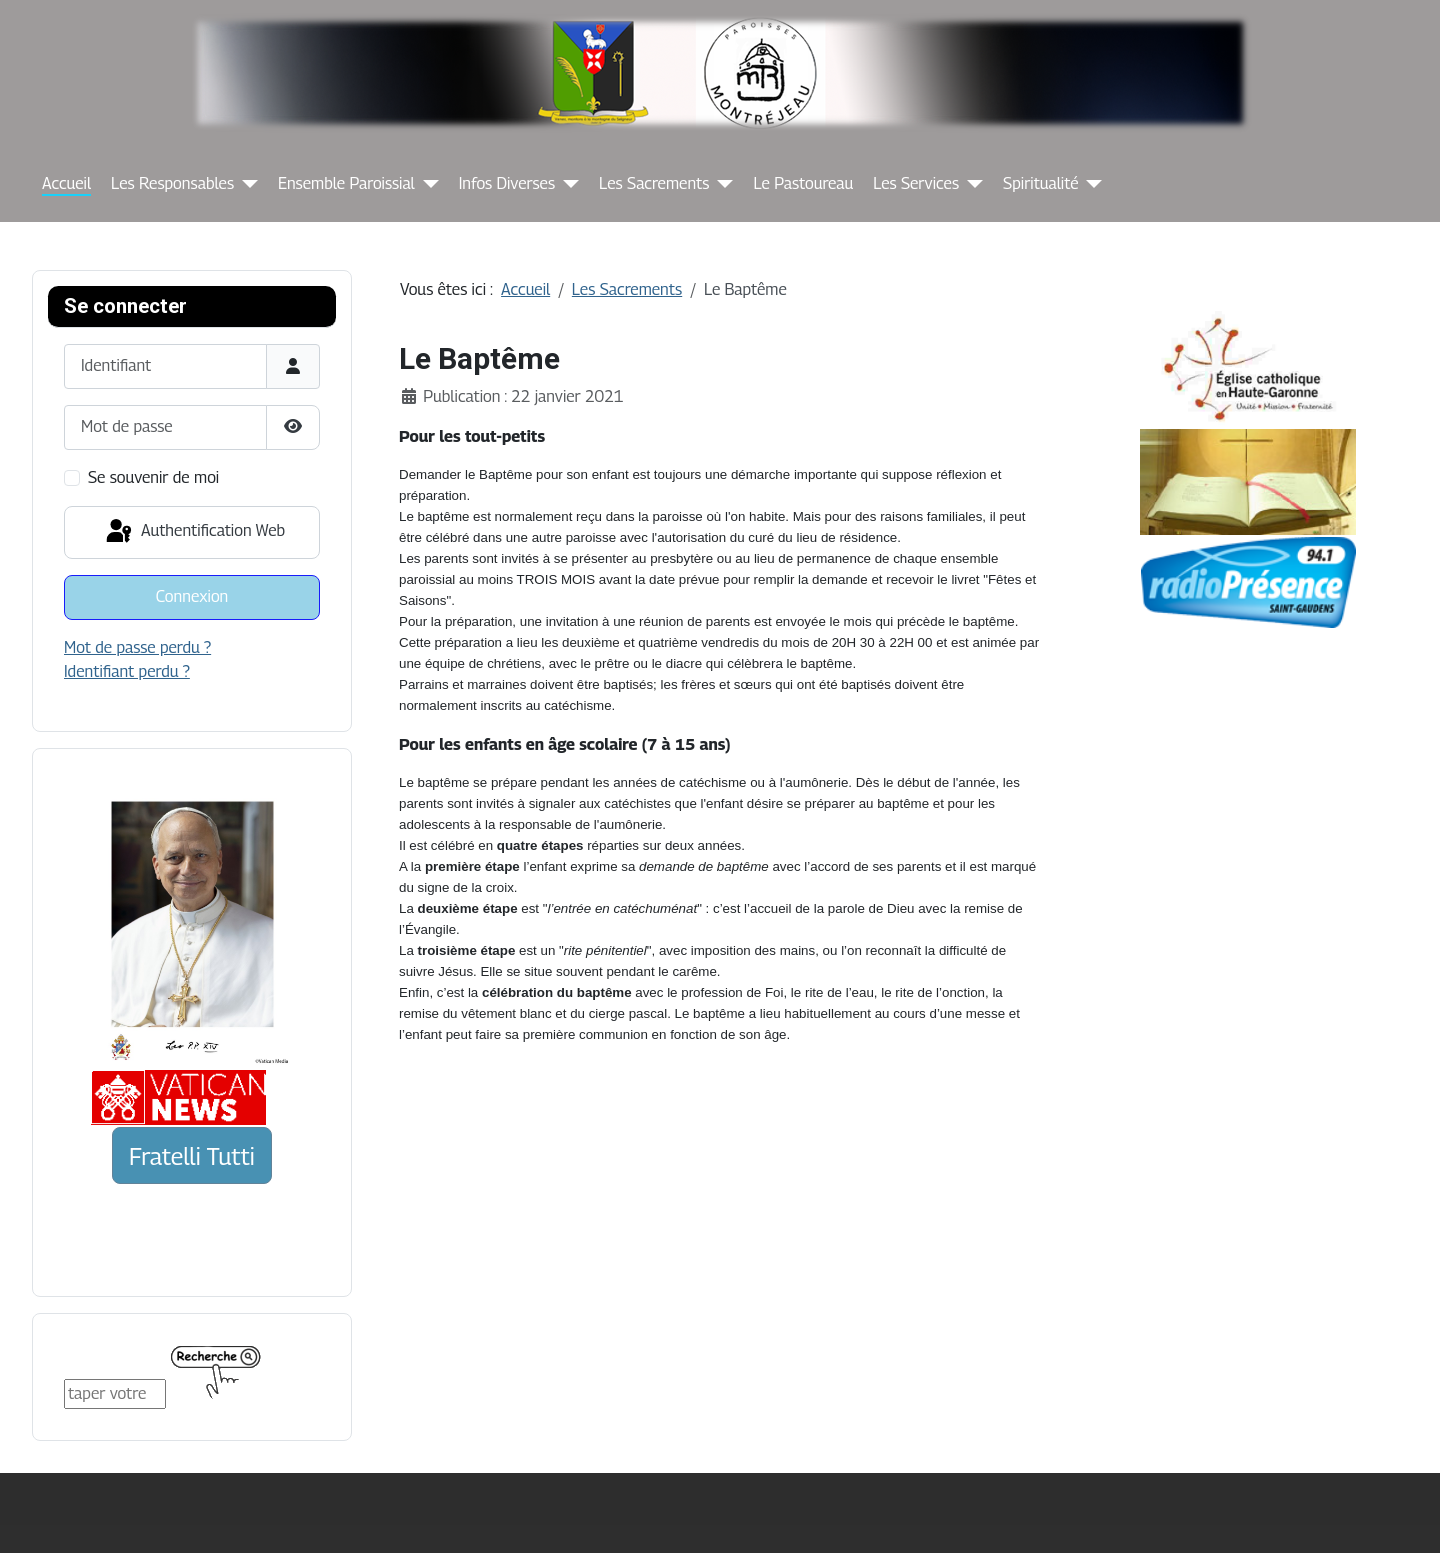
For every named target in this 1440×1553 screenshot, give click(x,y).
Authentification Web (194, 532)
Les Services (916, 183)
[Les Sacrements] (721, 184)
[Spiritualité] (1090, 184)
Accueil (66, 183)
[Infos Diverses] (567, 184)
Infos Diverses (507, 183)
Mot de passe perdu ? (137, 647)
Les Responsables (172, 183)
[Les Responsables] (246, 184)
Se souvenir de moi (153, 477)
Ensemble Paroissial (346, 183)
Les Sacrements (654, 183)
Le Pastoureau (803, 183)
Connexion (192, 596)
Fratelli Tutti (192, 1156)
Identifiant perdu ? (127, 671)
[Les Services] (971, 184)
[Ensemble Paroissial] (427, 184)
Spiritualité (1040, 183)
